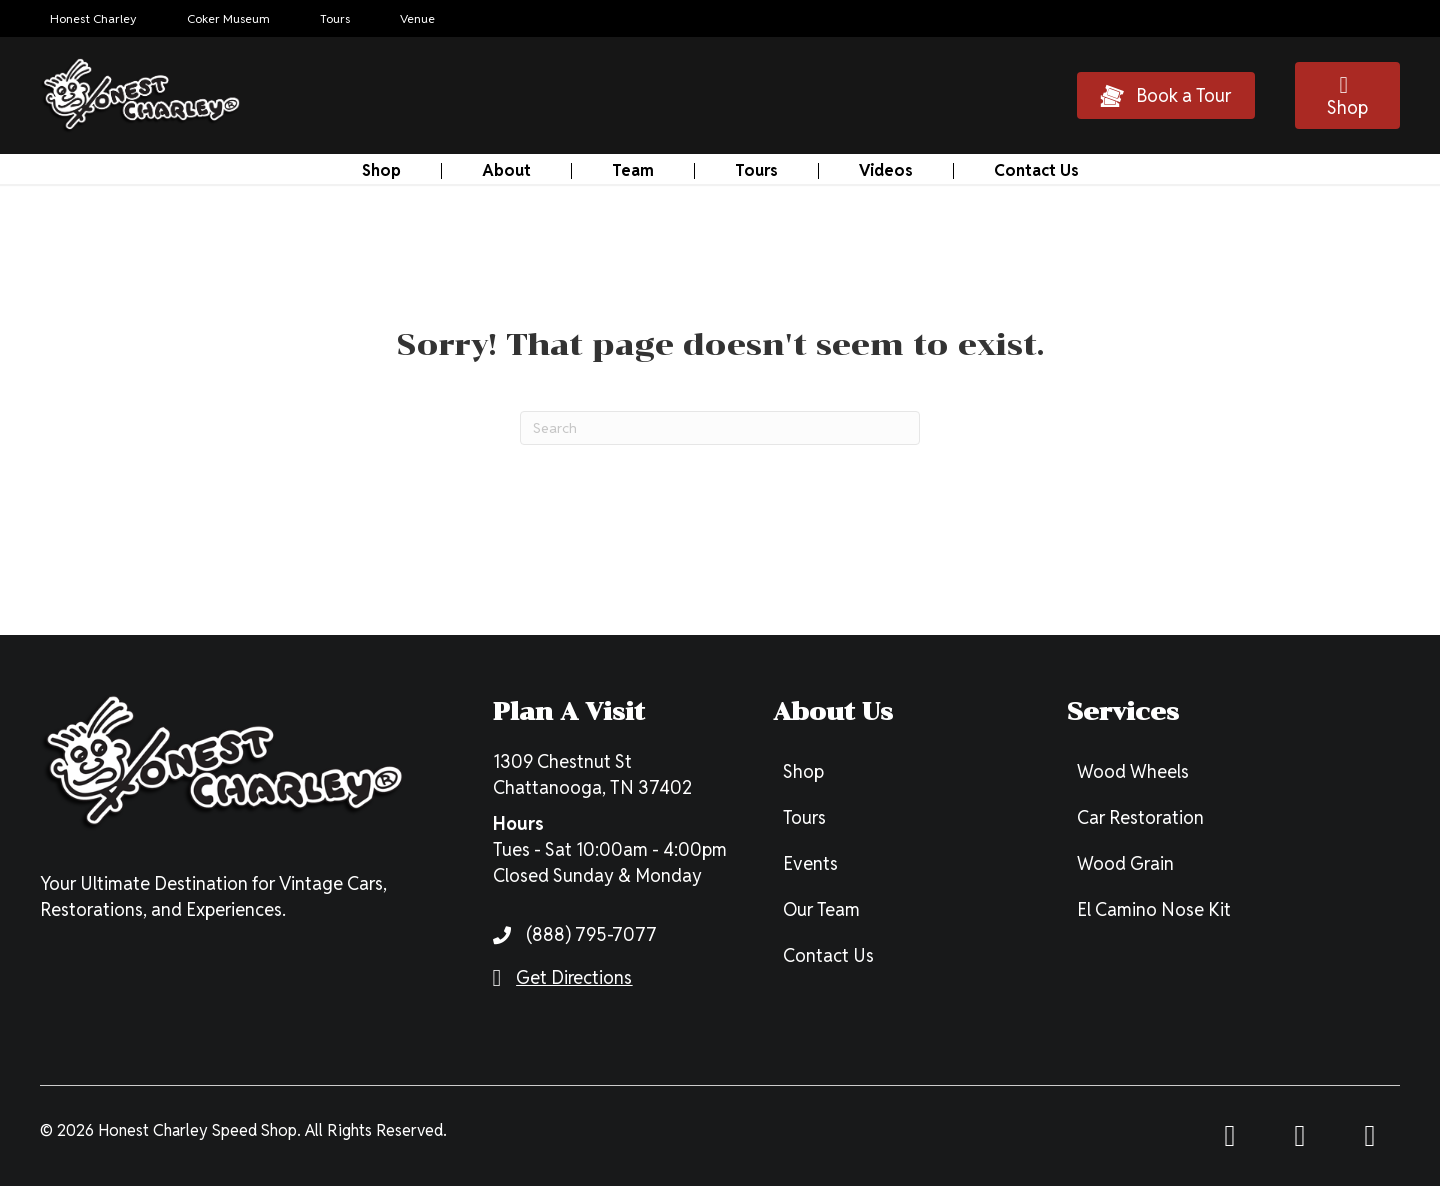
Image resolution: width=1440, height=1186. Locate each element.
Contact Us (1036, 171)
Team (633, 171)
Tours (756, 171)
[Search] (720, 428)
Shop (381, 171)
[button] (1166, 95)
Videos (886, 171)
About (506, 171)
